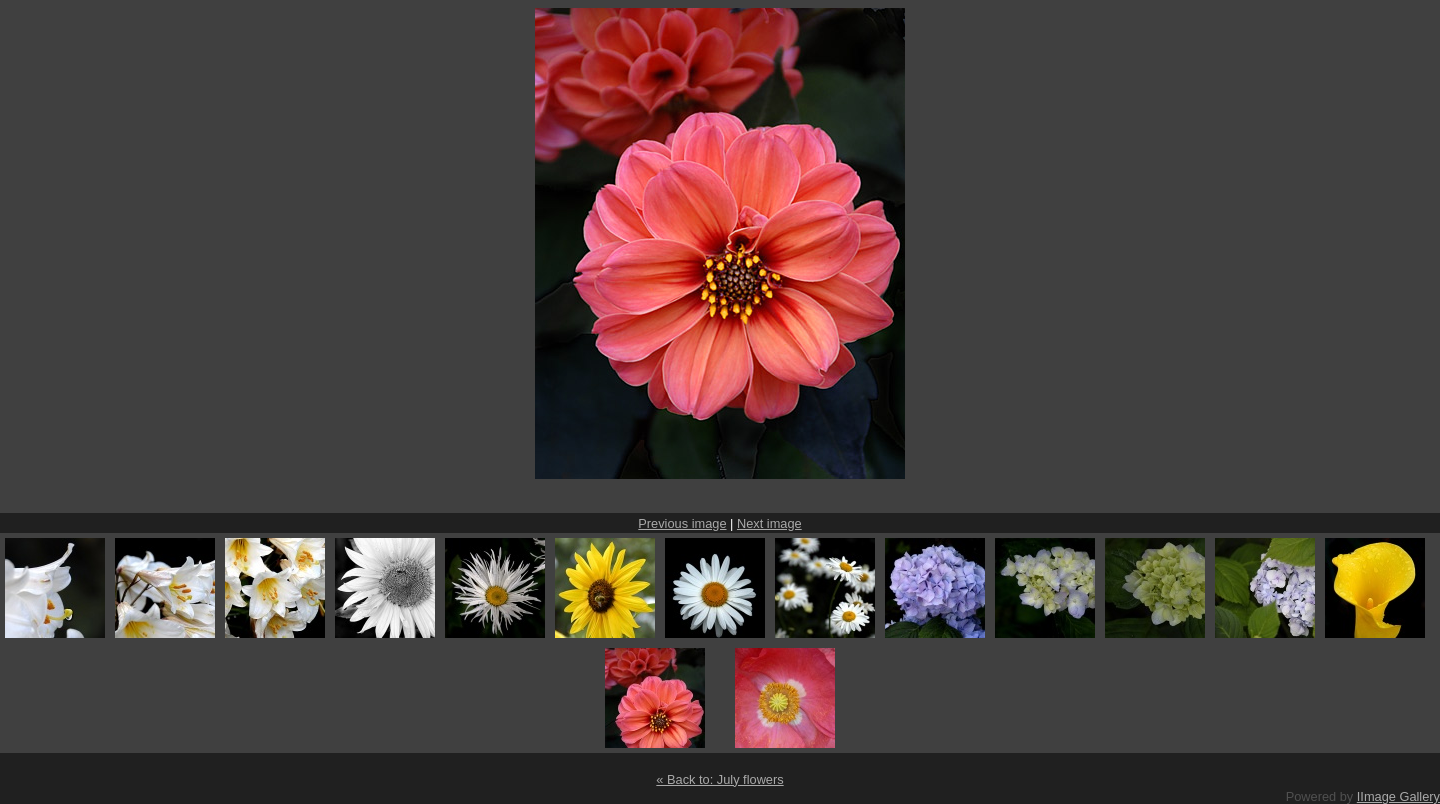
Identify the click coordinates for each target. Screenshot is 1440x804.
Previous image (682, 523)
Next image (769, 523)
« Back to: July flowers (719, 779)
